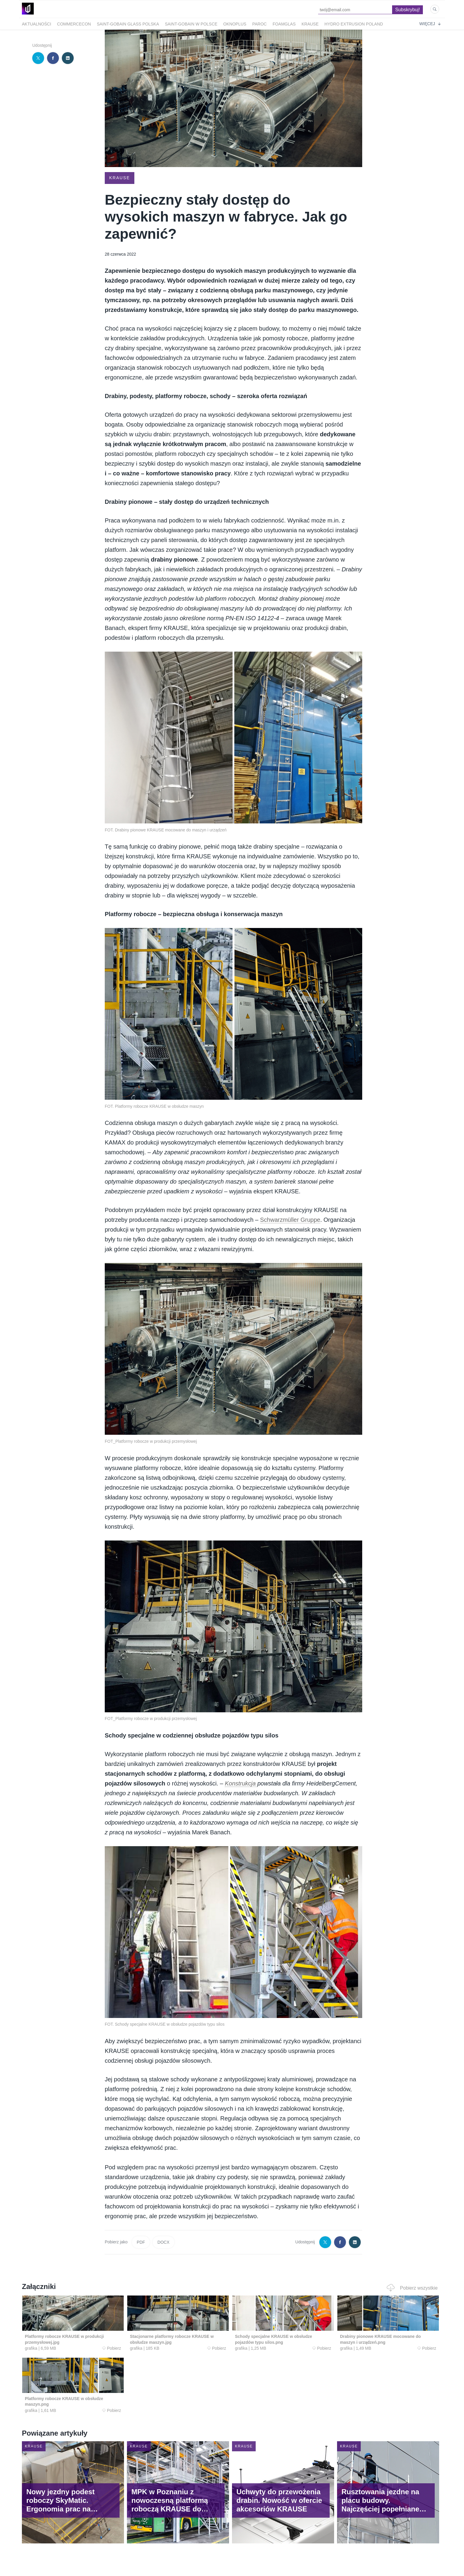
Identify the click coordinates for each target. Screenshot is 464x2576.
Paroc (259, 24)
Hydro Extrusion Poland (354, 24)
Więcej (430, 23)
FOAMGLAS (284, 24)
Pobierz (111, 2348)
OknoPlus (234, 24)
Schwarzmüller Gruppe (290, 1219)
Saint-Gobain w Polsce (191, 24)
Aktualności (36, 24)
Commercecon (74, 24)
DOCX (163, 2242)
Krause (310, 24)
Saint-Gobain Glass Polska (128, 24)
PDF (141, 2242)
